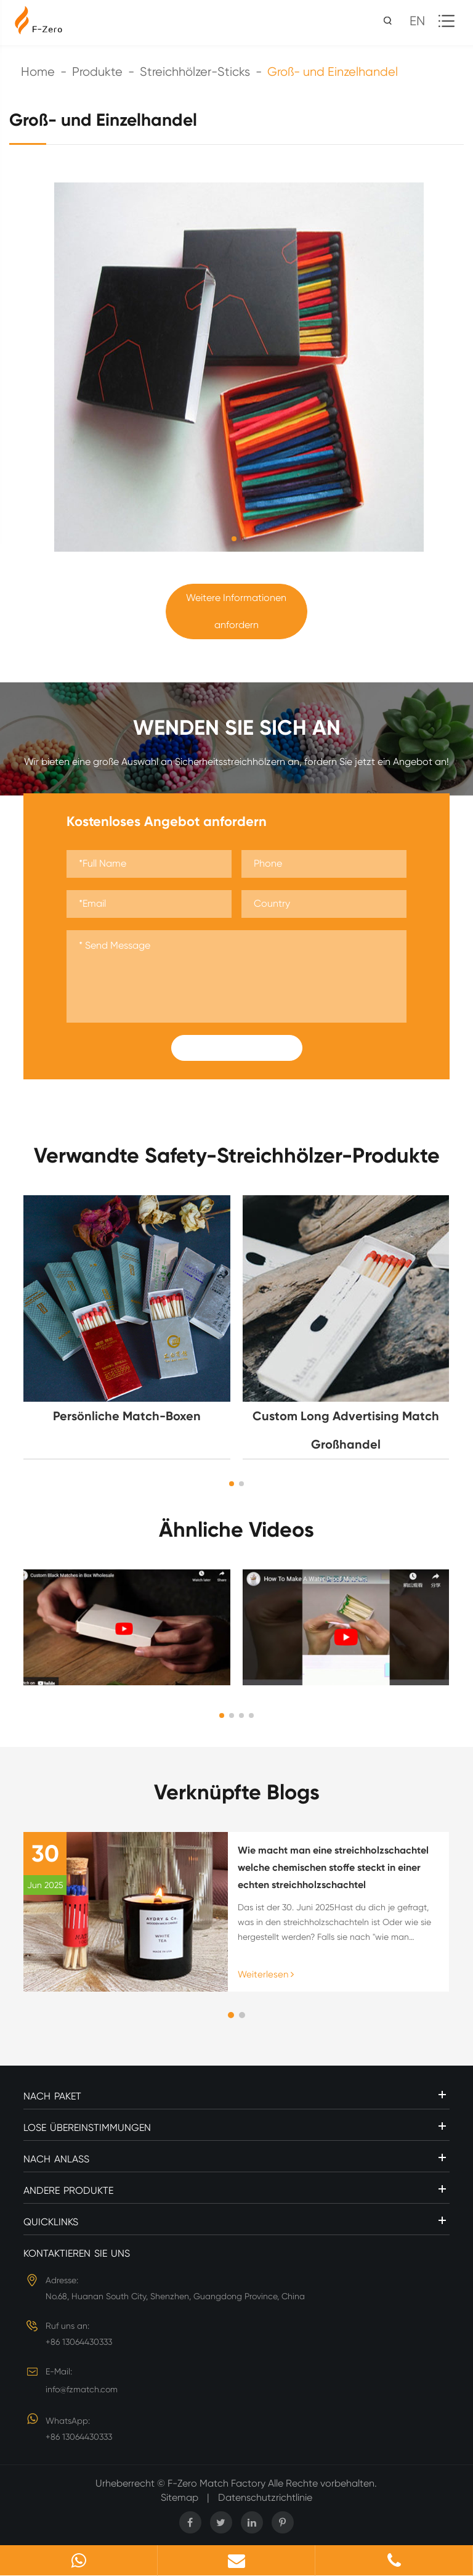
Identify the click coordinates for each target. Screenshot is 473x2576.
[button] (231, 1483)
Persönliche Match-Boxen (127, 1416)
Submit (236, 1048)
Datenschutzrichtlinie (265, 2497)
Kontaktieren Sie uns (76, 2253)
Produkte (97, 72)
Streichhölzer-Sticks (195, 72)
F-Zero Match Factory (218, 2483)
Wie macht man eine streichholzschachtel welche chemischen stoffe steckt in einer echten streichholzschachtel (333, 1867)
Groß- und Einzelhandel (332, 72)
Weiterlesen (266, 1974)
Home (38, 72)
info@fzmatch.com (82, 2389)
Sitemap (179, 2497)
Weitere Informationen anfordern (236, 611)
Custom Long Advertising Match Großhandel (346, 1430)
